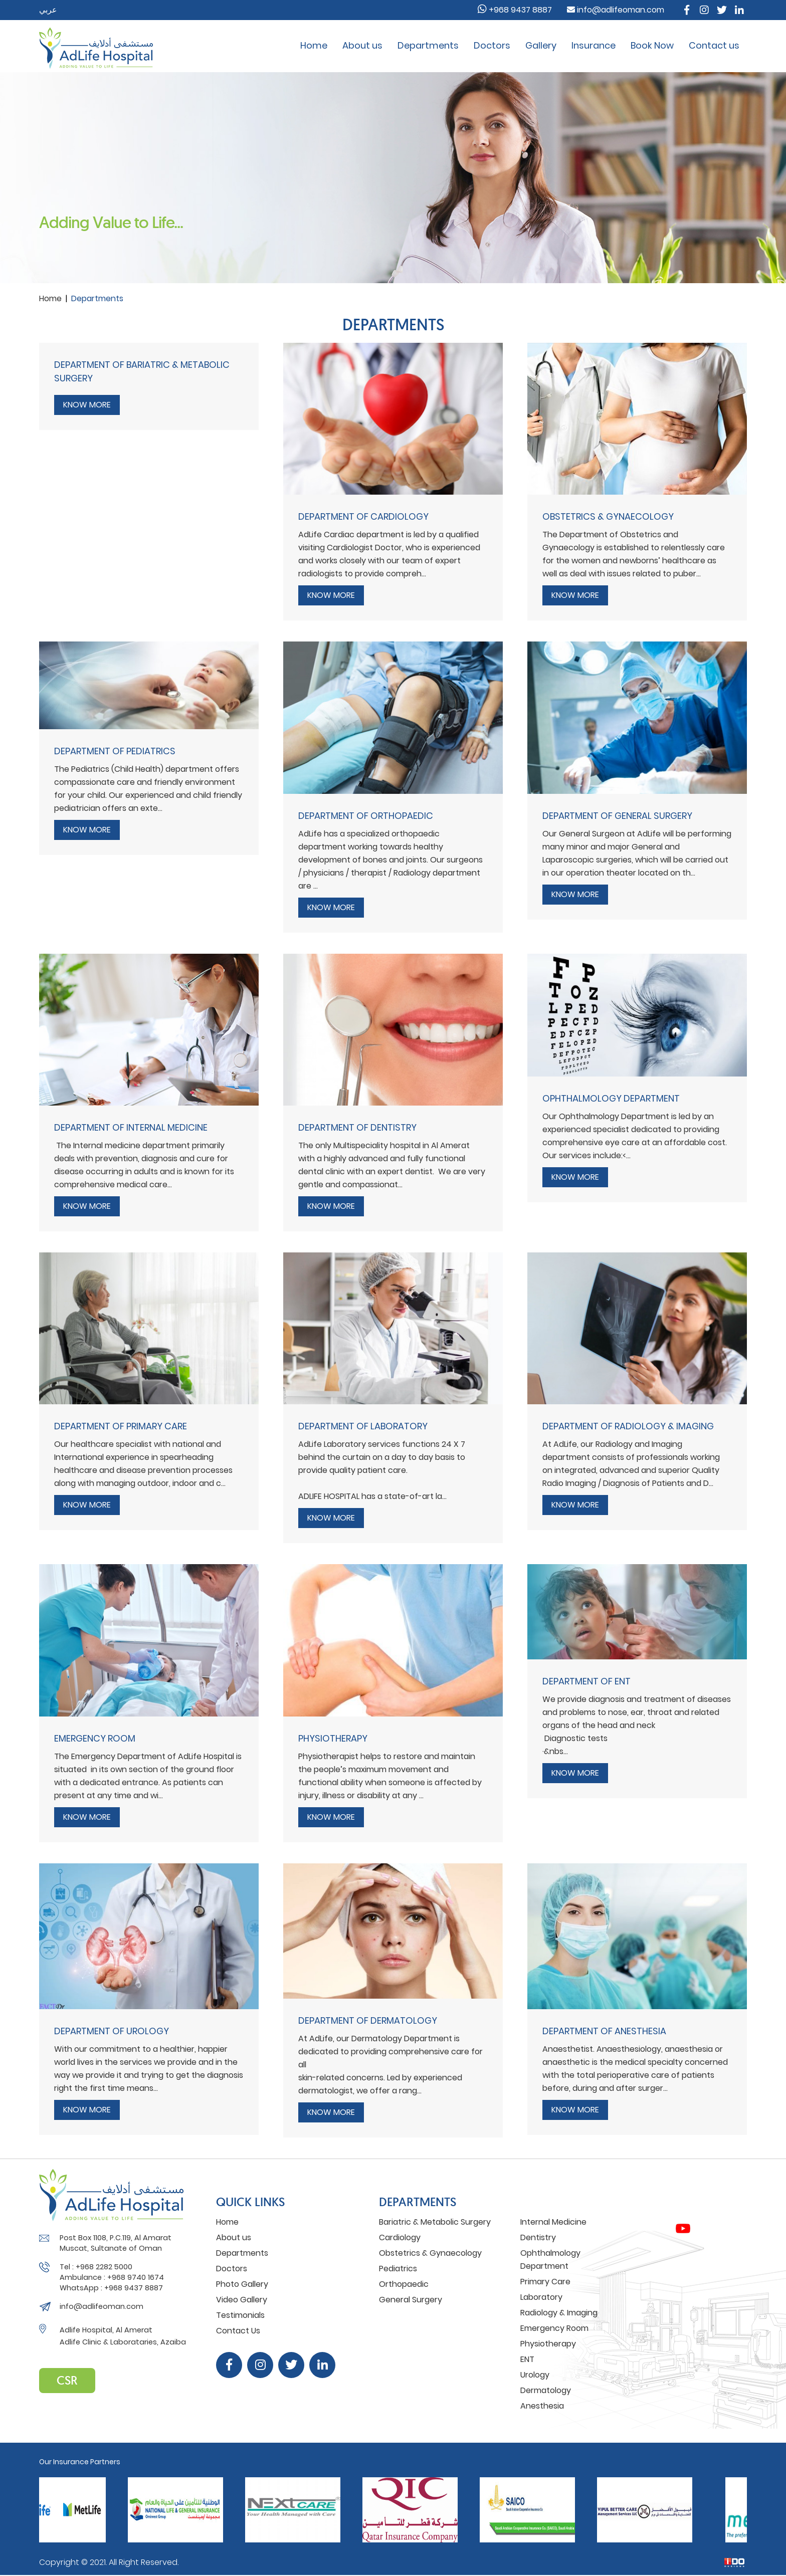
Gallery (540, 45)
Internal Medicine (553, 2222)
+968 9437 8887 (515, 10)
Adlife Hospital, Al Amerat (106, 2330)
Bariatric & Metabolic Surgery (435, 2222)
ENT (527, 2359)
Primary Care (545, 2281)
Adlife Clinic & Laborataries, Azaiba (123, 2342)
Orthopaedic (404, 2284)
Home (313, 45)
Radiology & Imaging (559, 2312)
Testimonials (240, 2315)
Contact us (714, 45)
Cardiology (400, 2237)
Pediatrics (398, 2268)
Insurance (593, 45)
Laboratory (541, 2297)
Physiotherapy (548, 2343)
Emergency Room (554, 2328)
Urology (534, 2375)
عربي (48, 10)
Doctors (492, 45)
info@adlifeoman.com (615, 10)
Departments (428, 45)
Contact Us (238, 2330)
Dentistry (538, 2237)
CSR (67, 2380)
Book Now (652, 45)
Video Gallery (241, 2299)
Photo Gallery (242, 2284)
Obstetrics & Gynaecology (430, 2253)
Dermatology (545, 2390)
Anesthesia (542, 2406)
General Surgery (410, 2299)
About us (362, 45)
